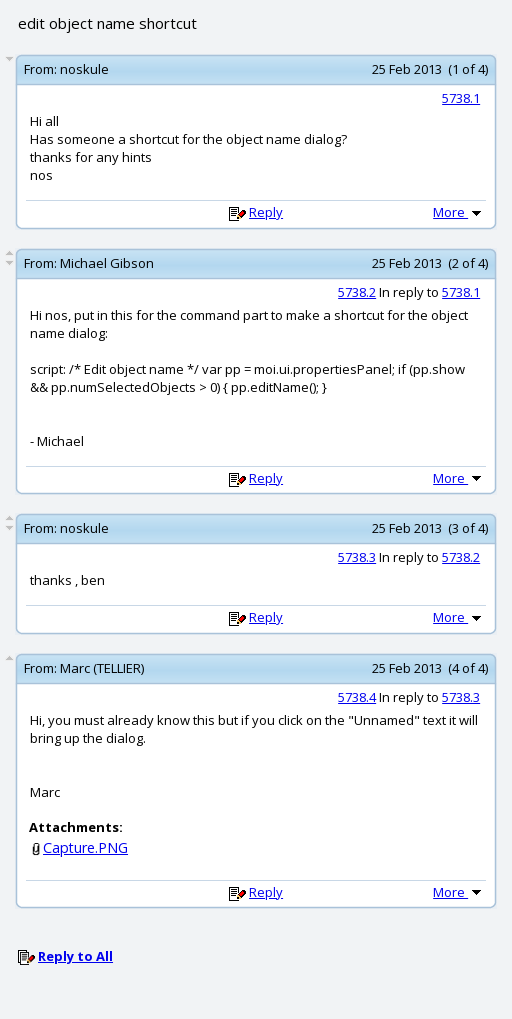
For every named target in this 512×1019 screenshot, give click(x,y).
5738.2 (357, 292)
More (459, 212)
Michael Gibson (107, 263)
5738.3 (357, 557)
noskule (84, 69)
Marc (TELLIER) (102, 668)
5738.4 (357, 697)
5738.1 (461, 98)
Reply (266, 212)
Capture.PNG (85, 847)
